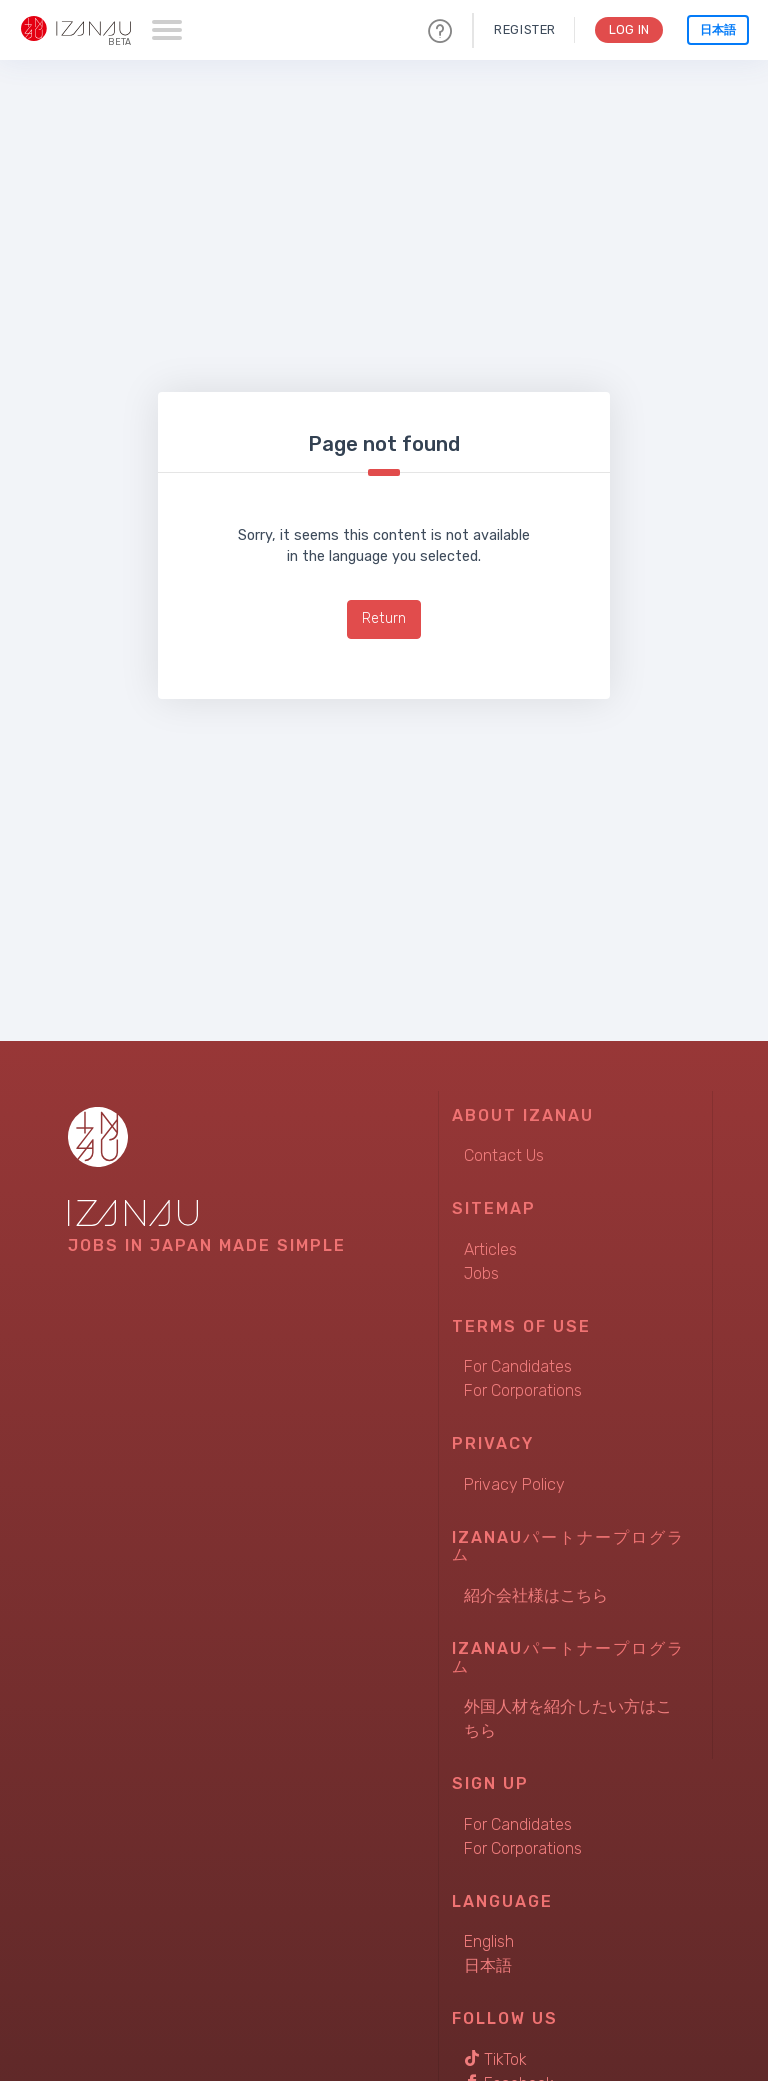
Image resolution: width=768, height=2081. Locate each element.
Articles (490, 1249)
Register (522, 29)
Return (384, 618)
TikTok (495, 2059)
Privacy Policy (514, 1484)
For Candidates (518, 1366)
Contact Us (504, 1155)
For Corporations (523, 1390)
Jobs (481, 1273)
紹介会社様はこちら (536, 1595)
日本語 (718, 30)
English (489, 1941)
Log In (627, 29)
